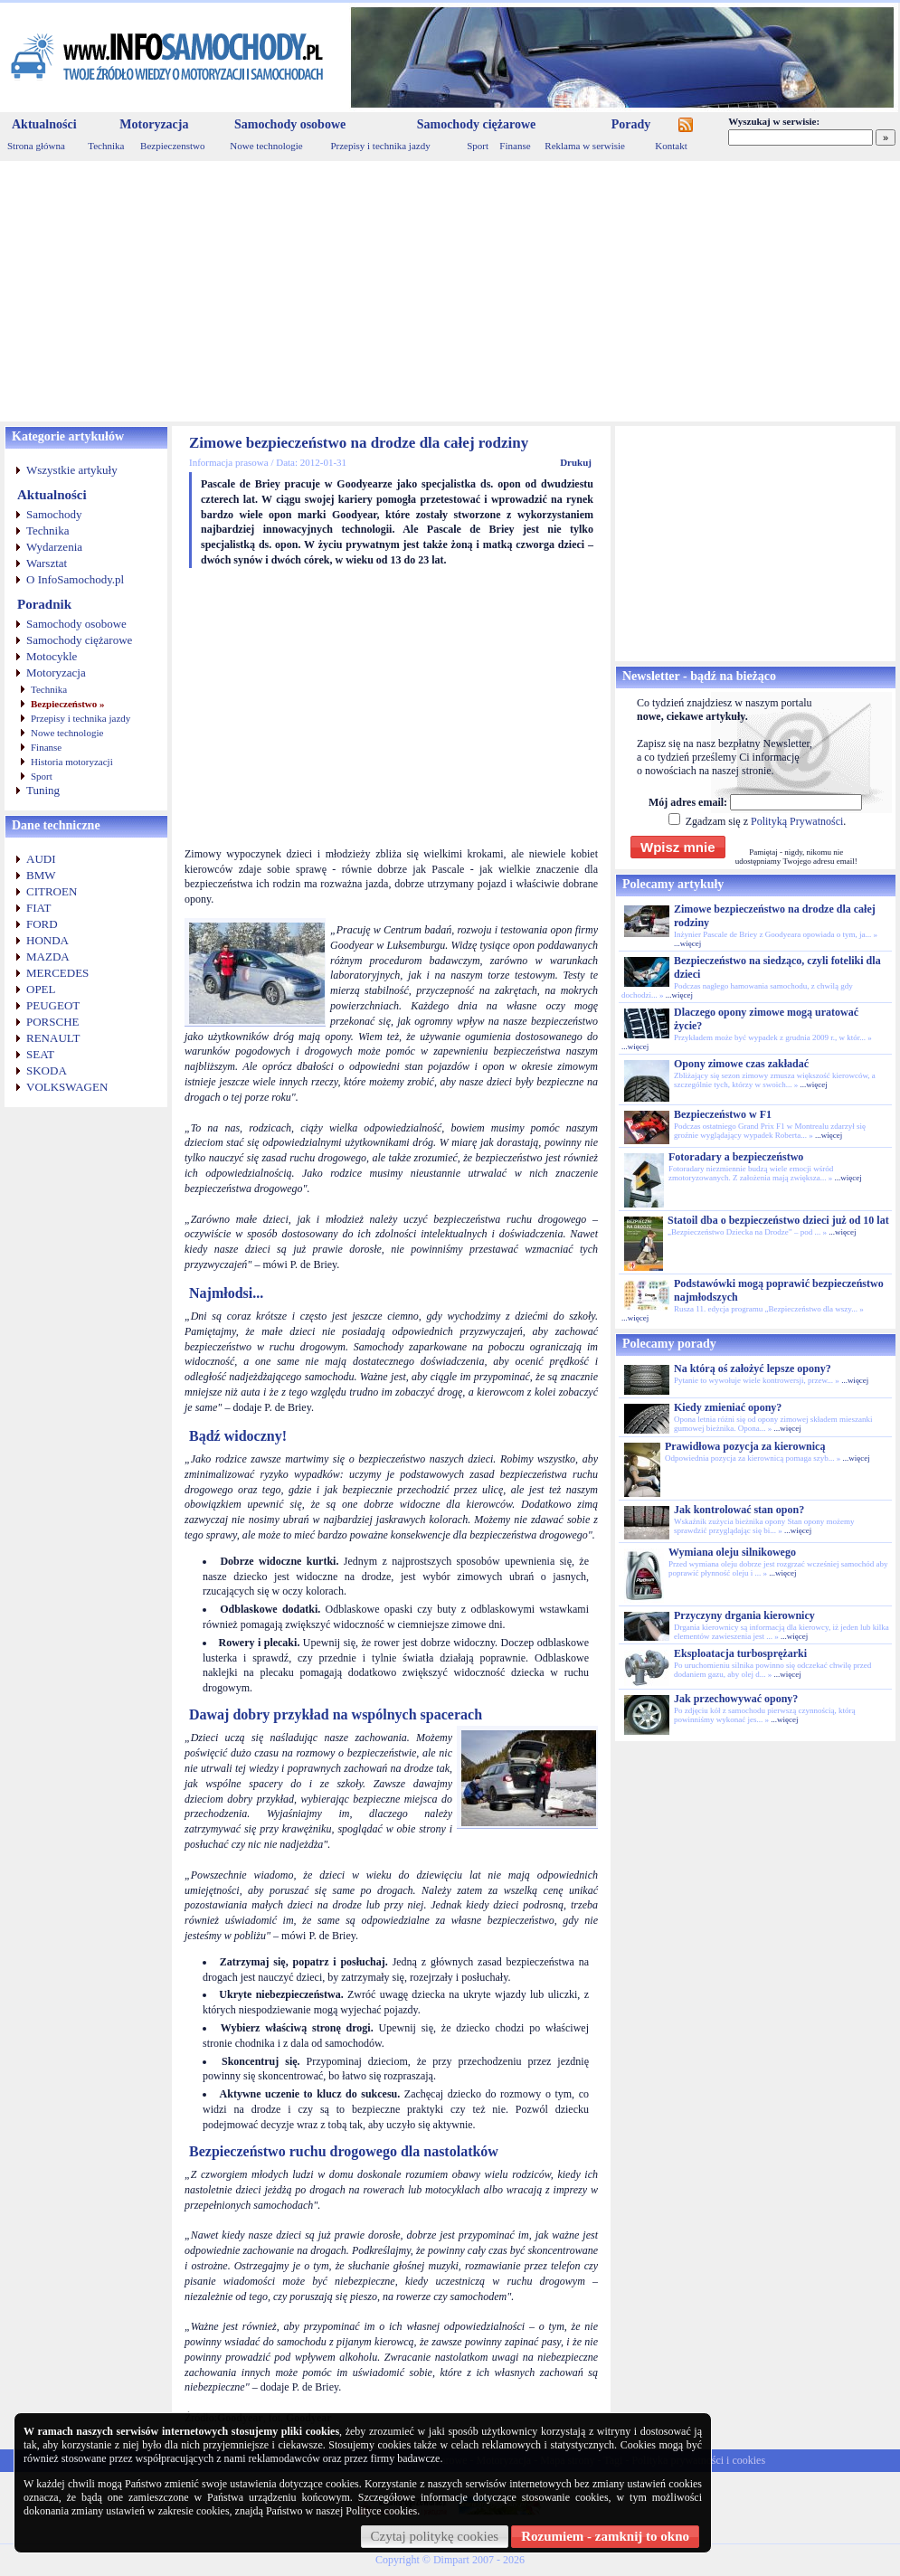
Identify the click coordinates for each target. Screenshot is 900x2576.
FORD (42, 924)
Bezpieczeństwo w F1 (723, 1114)
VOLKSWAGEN (67, 1087)
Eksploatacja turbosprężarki (740, 1653)
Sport (477, 145)
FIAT (38, 907)
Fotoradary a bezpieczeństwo (735, 1157)
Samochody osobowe (290, 124)
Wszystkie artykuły (72, 470)
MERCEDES (57, 973)
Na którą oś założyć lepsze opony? (752, 1368)
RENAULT (53, 1038)
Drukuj (576, 462)
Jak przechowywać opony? (736, 1698)
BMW (41, 875)
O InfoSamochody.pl (75, 579)
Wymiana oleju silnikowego (732, 1552)
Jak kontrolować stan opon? (739, 1509)
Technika (106, 145)
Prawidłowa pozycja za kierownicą (745, 1446)
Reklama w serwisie (585, 145)
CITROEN (51, 891)
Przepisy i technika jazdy (380, 145)
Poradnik (44, 604)
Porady (631, 124)
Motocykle (51, 656)
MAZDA (48, 956)
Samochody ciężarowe (476, 124)
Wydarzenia (54, 547)
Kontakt (671, 145)
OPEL (41, 989)
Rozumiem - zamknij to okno (605, 2536)
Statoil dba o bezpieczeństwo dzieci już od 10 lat (778, 1220)
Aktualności (44, 124)
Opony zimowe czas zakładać (741, 1063)
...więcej (687, 943)
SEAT (40, 1054)
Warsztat (46, 563)
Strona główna (36, 145)
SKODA (46, 1070)
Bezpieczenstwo (172, 145)
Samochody (53, 514)
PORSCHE (53, 1021)
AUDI (41, 859)
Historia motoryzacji (72, 761)
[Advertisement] (450, 291)
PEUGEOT (53, 1005)
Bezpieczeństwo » (68, 703)
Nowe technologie (266, 145)
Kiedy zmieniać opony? (728, 1407)
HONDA (47, 940)
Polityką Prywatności (797, 821)
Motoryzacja (153, 124)
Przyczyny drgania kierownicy (744, 1615)
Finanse (514, 145)
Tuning (43, 790)
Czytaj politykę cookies (435, 2536)
